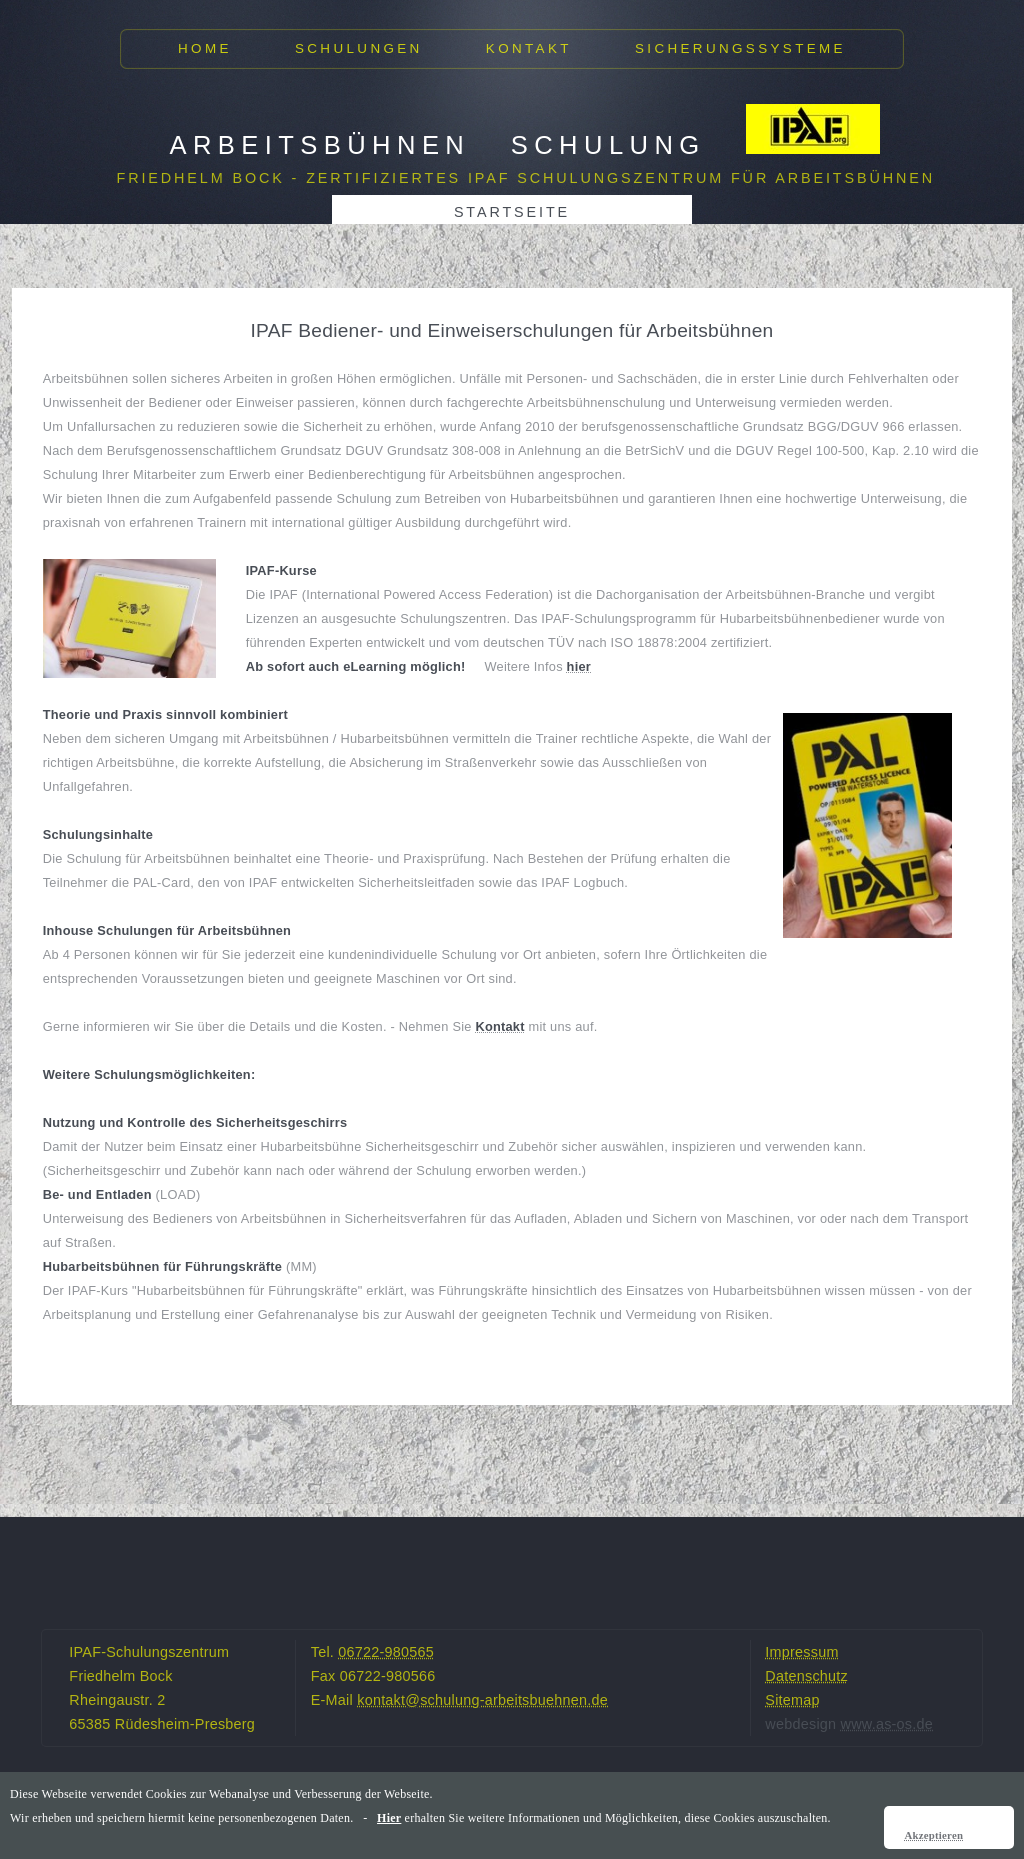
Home (205, 48)
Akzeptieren (933, 1835)
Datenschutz (806, 1676)
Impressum (801, 1652)
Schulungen (359, 48)
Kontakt (529, 48)
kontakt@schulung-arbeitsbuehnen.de (482, 1700)
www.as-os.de (887, 1724)
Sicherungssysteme (740, 48)
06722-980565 (386, 1652)
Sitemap (792, 1700)
